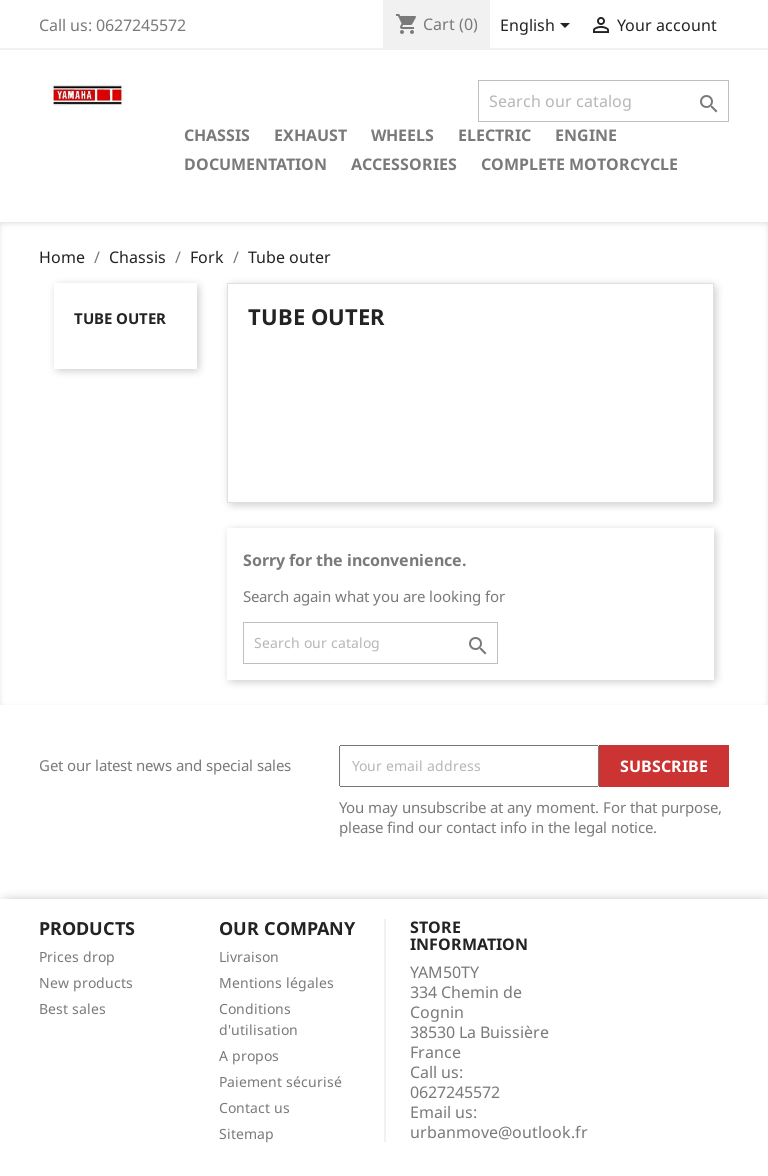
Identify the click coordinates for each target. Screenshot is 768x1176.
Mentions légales (276, 982)
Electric (494, 135)
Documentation (255, 164)
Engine (586, 135)
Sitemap (246, 1133)
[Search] (603, 101)
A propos (249, 1055)
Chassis (217, 135)
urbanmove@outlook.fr (499, 1132)
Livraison (249, 956)
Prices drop (77, 956)
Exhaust (310, 135)
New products (86, 982)
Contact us (254, 1107)
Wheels (402, 135)
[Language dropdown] (538, 27)
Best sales (72, 1008)
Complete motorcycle (579, 164)
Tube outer (120, 318)
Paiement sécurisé (280, 1081)
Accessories (404, 164)
